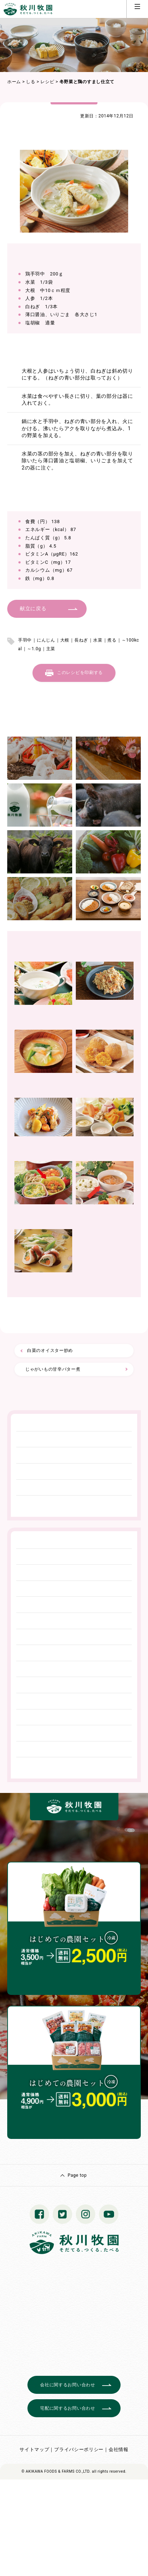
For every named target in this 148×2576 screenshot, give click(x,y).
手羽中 (25, 640)
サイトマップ (34, 2449)
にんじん (46, 640)
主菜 (50, 648)
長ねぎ (81, 640)
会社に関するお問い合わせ (67, 2384)
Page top (77, 2175)
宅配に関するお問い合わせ (67, 2408)
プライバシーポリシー (79, 2449)
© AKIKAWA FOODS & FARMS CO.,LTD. (56, 2471)
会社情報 (119, 2449)
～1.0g (34, 648)
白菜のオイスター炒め (50, 1350)
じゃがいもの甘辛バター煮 (52, 1369)
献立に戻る (33, 608)
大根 (64, 640)
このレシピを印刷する (80, 672)
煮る (111, 640)
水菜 (97, 640)
